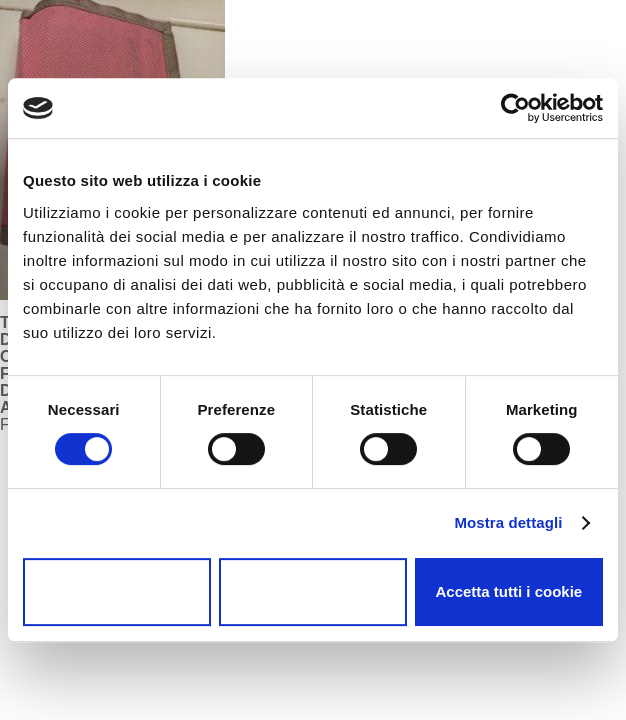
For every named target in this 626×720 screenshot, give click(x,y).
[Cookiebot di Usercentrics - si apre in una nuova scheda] (515, 108)
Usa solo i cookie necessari (117, 592)
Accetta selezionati (312, 591)
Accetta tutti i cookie (508, 591)
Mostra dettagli (508, 522)
